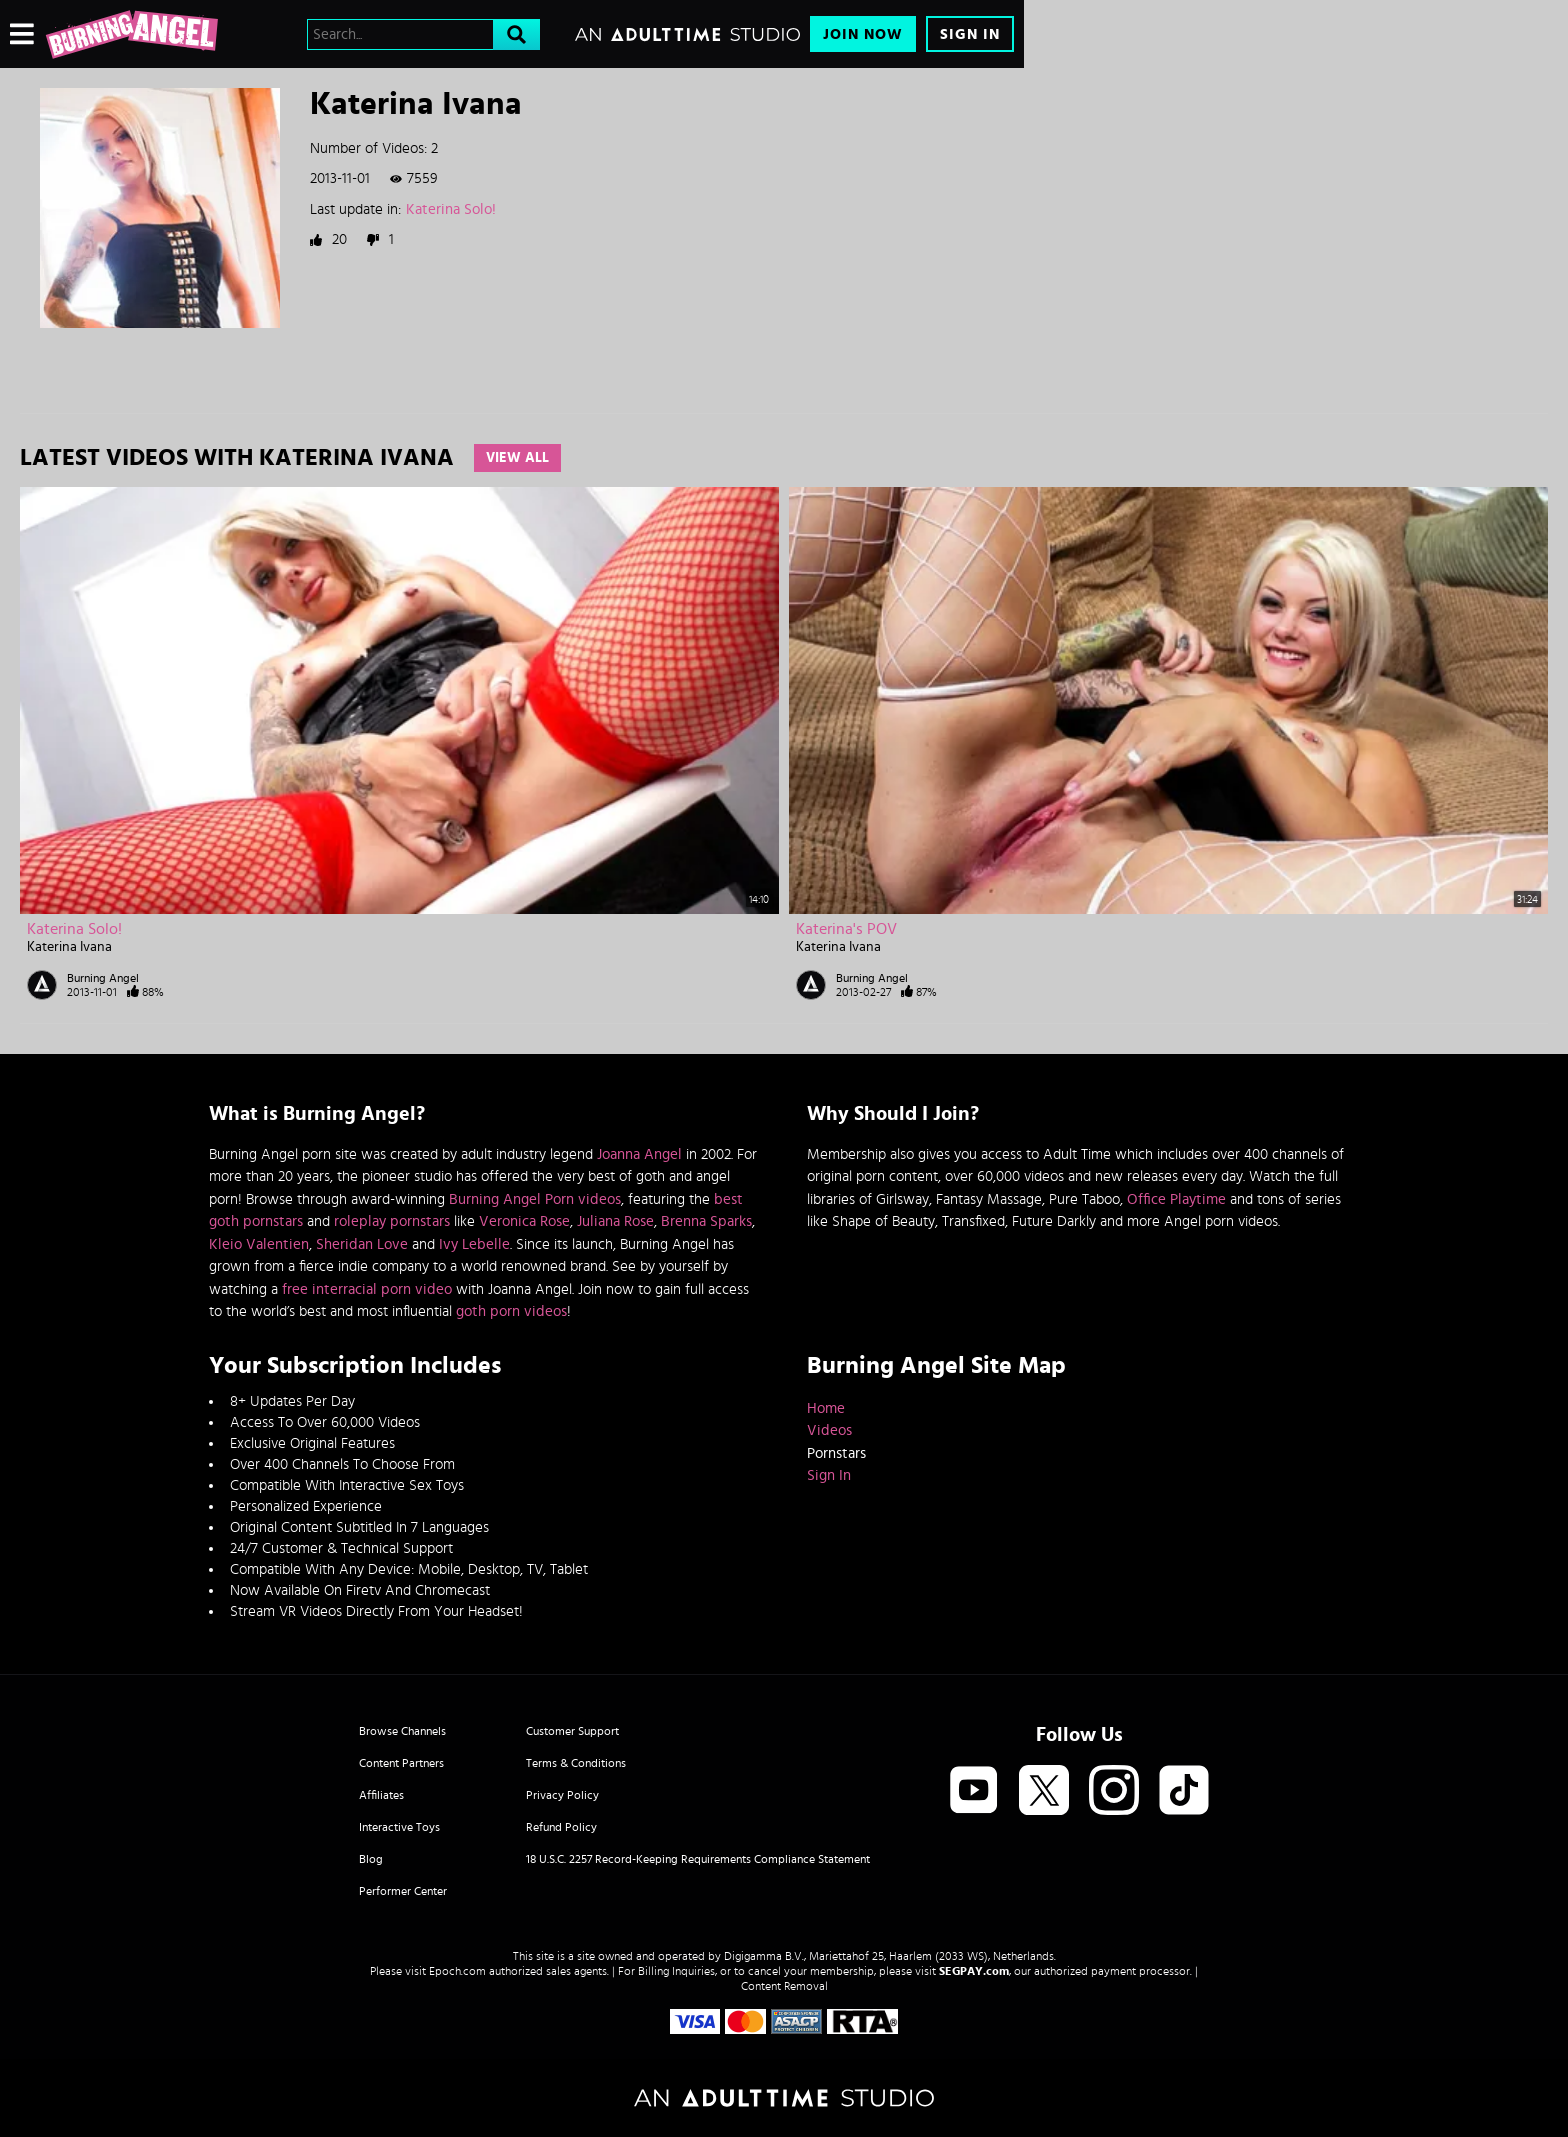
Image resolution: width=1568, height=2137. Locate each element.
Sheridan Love (362, 1244)
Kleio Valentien (259, 1244)
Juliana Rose (615, 1221)
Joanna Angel (639, 1154)
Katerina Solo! (451, 209)
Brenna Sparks (706, 1221)
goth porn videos (511, 1311)
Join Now (863, 34)
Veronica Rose (524, 1221)
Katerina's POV (846, 929)
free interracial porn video (367, 1289)
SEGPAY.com (974, 1971)
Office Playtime (1176, 1199)
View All (517, 458)
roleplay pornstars (392, 1221)
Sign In (970, 34)
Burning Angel (103, 978)
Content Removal (784, 1986)
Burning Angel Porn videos (535, 1199)
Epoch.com (457, 1971)
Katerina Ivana (69, 947)
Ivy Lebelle (474, 1244)
